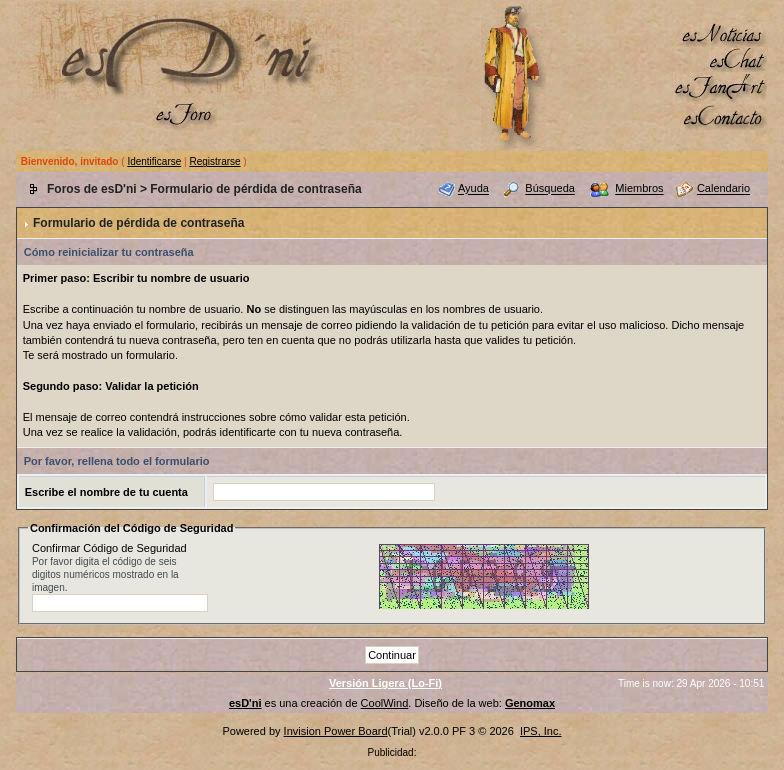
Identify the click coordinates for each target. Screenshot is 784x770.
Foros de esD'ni (92, 189)
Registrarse (214, 161)
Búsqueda (550, 189)
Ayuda (473, 189)
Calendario (723, 189)
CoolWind (385, 703)
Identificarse (154, 161)
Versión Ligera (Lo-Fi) (385, 683)
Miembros (639, 189)
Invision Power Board (336, 731)
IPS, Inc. (541, 731)
